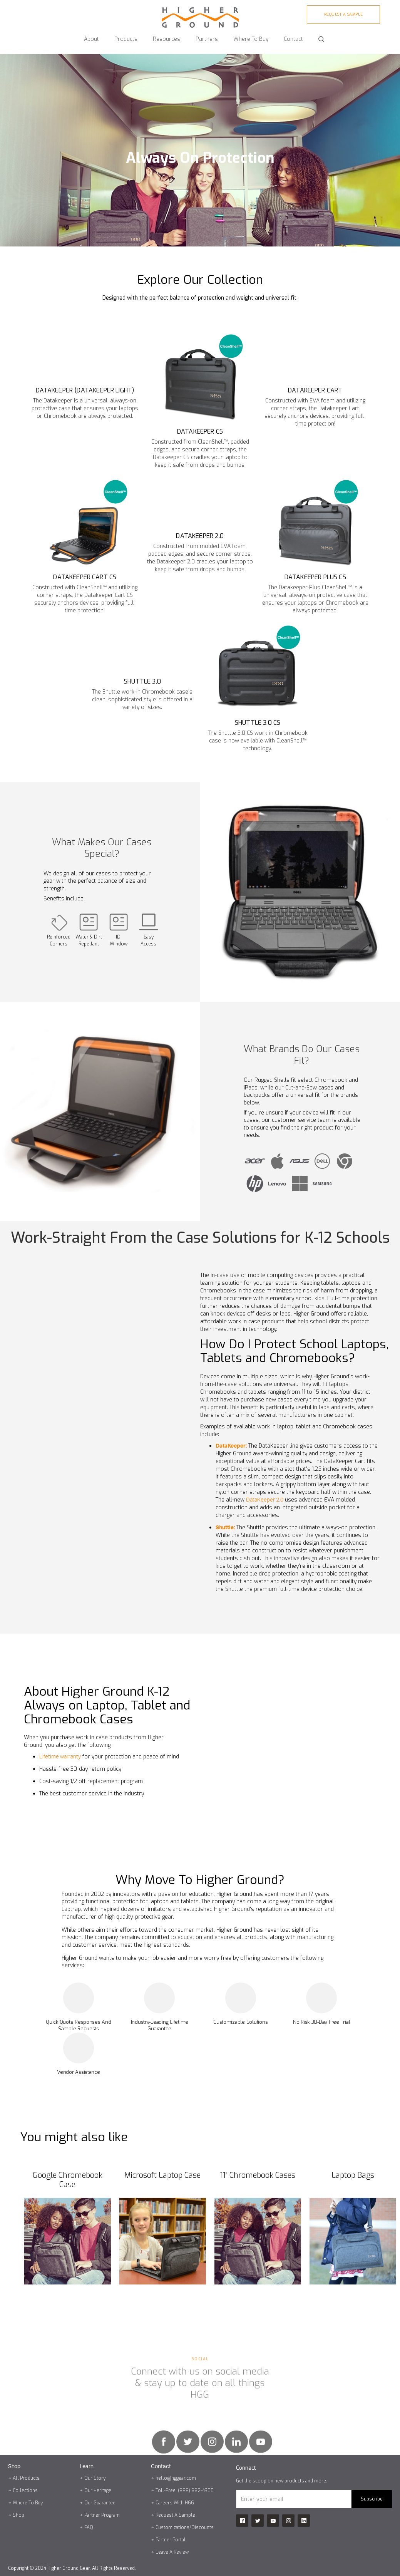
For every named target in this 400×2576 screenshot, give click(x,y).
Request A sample (343, 14)
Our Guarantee (99, 2503)
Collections (25, 2490)
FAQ (88, 2527)
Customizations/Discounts (185, 2527)
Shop (18, 2515)
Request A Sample (175, 2515)
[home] (200, 14)
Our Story (94, 2478)
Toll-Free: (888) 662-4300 (185, 2490)
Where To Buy (28, 2503)
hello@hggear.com (176, 2478)
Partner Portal (171, 2540)
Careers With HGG (175, 2503)
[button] (91, 36)
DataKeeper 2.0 (264, 1500)
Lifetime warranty (60, 1757)
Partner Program (102, 2515)
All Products (26, 2478)
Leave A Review (172, 2552)
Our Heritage (97, 2490)
